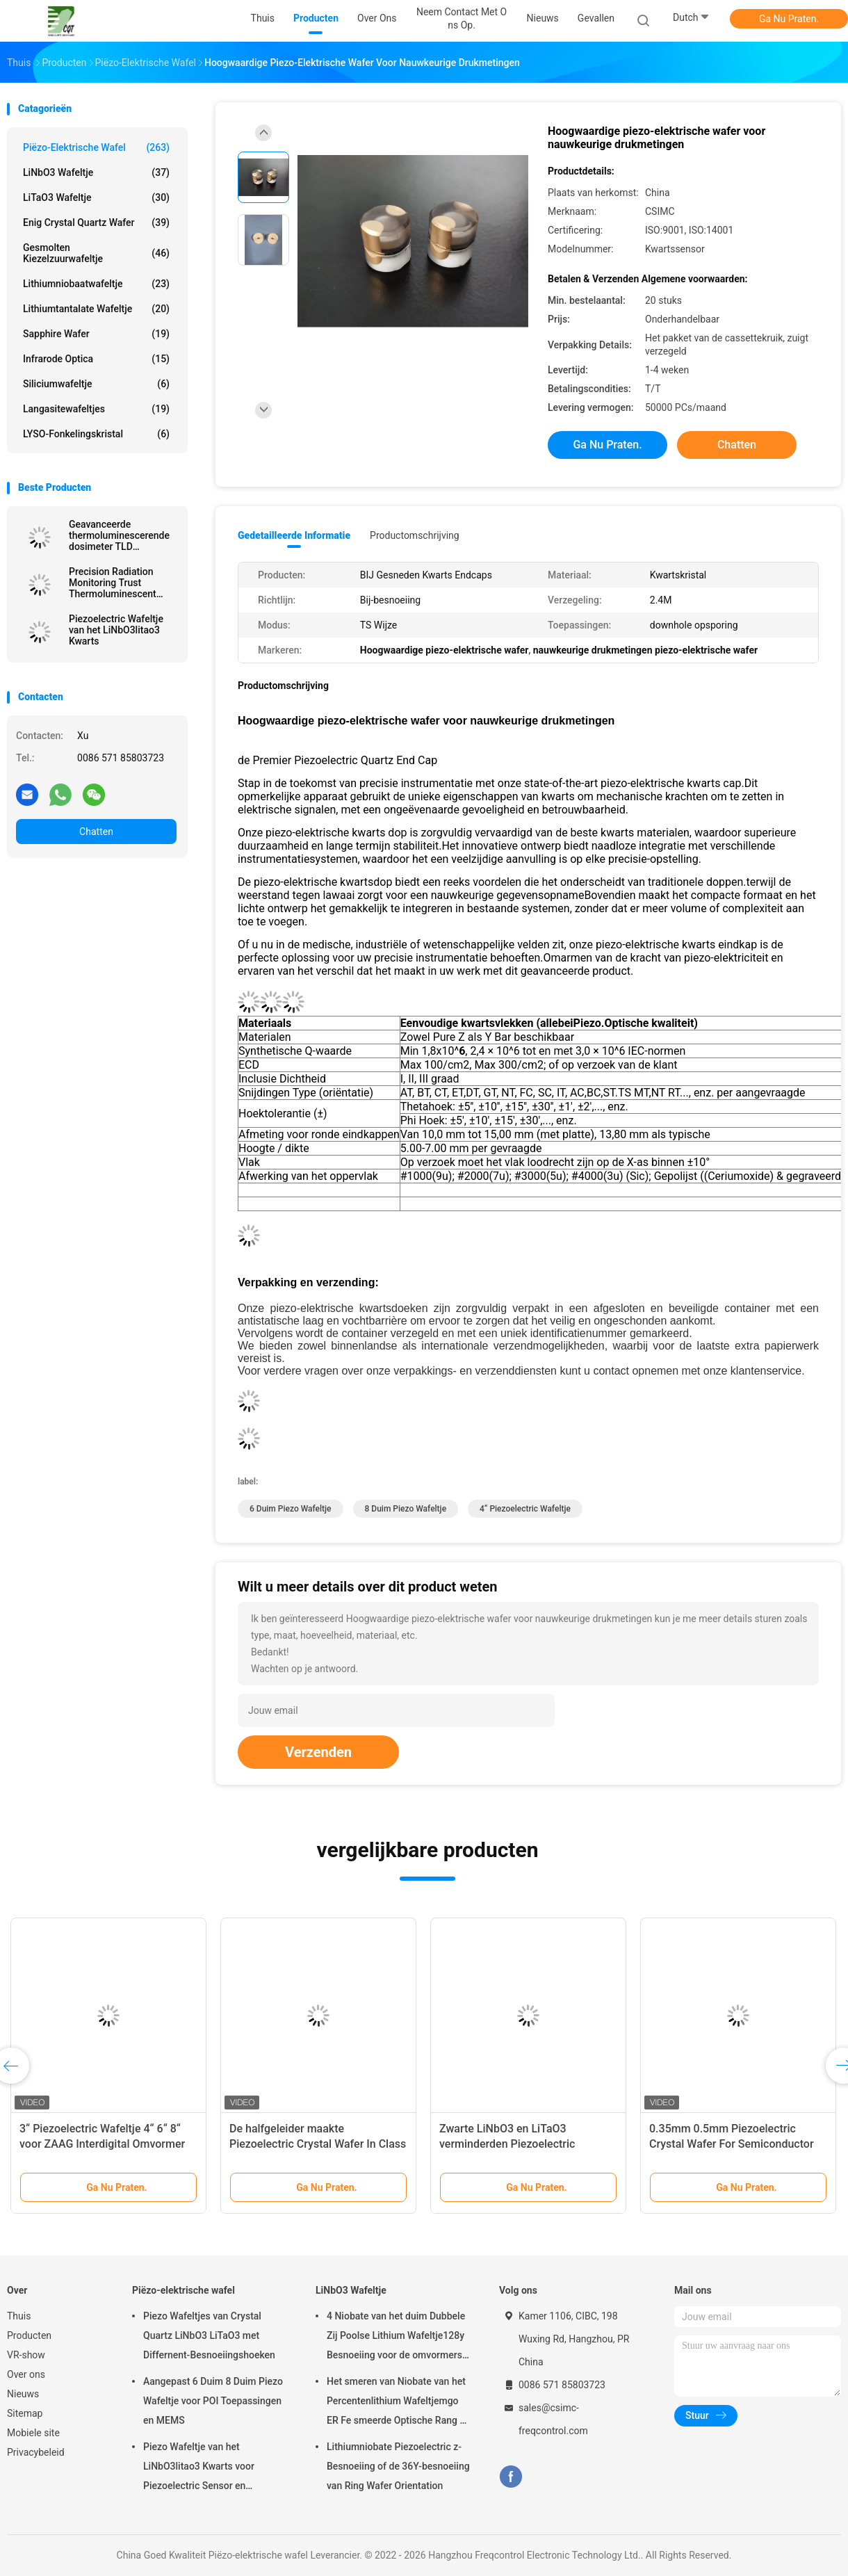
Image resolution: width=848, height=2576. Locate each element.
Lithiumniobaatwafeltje (96, 284)
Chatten (96, 831)
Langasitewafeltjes (96, 409)
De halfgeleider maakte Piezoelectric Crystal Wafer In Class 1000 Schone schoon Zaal (317, 2144)
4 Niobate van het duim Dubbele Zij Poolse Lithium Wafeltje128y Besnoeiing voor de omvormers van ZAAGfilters (396, 2337)
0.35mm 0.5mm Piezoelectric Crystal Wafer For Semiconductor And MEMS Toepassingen (731, 2144)
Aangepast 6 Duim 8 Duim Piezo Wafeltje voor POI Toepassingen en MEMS (213, 2401)
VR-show (26, 2354)
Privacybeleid (36, 2452)
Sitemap (24, 2413)
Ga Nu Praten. (789, 18)
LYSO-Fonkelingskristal (96, 434)
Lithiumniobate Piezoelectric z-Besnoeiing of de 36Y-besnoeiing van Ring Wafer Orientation (398, 2466)
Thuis (19, 2316)
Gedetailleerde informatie (294, 535)
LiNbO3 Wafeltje (96, 172)
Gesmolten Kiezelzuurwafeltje (96, 253)
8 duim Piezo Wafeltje (406, 1509)
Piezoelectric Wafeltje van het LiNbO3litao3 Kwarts (116, 630)
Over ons (26, 2374)
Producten (29, 2335)
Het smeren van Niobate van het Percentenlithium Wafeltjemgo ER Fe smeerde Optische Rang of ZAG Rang (397, 2403)
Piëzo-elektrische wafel (96, 147)
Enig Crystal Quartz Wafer (96, 222)
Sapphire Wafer (96, 334)
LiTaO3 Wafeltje (96, 197)
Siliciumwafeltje (96, 384)
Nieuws (23, 2393)
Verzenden (318, 1752)
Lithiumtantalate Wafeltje (96, 309)
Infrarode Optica (96, 359)
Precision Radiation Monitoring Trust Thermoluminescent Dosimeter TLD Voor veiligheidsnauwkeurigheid (123, 582)
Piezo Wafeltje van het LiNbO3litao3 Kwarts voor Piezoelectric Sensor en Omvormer (198, 2468)
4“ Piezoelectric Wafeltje (525, 1509)
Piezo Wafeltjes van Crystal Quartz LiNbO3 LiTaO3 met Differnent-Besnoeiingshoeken (209, 2335)
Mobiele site (33, 2432)
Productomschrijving (414, 535)
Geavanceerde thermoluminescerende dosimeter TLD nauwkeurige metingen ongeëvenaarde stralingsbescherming (119, 535)
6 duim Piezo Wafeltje (291, 1509)
